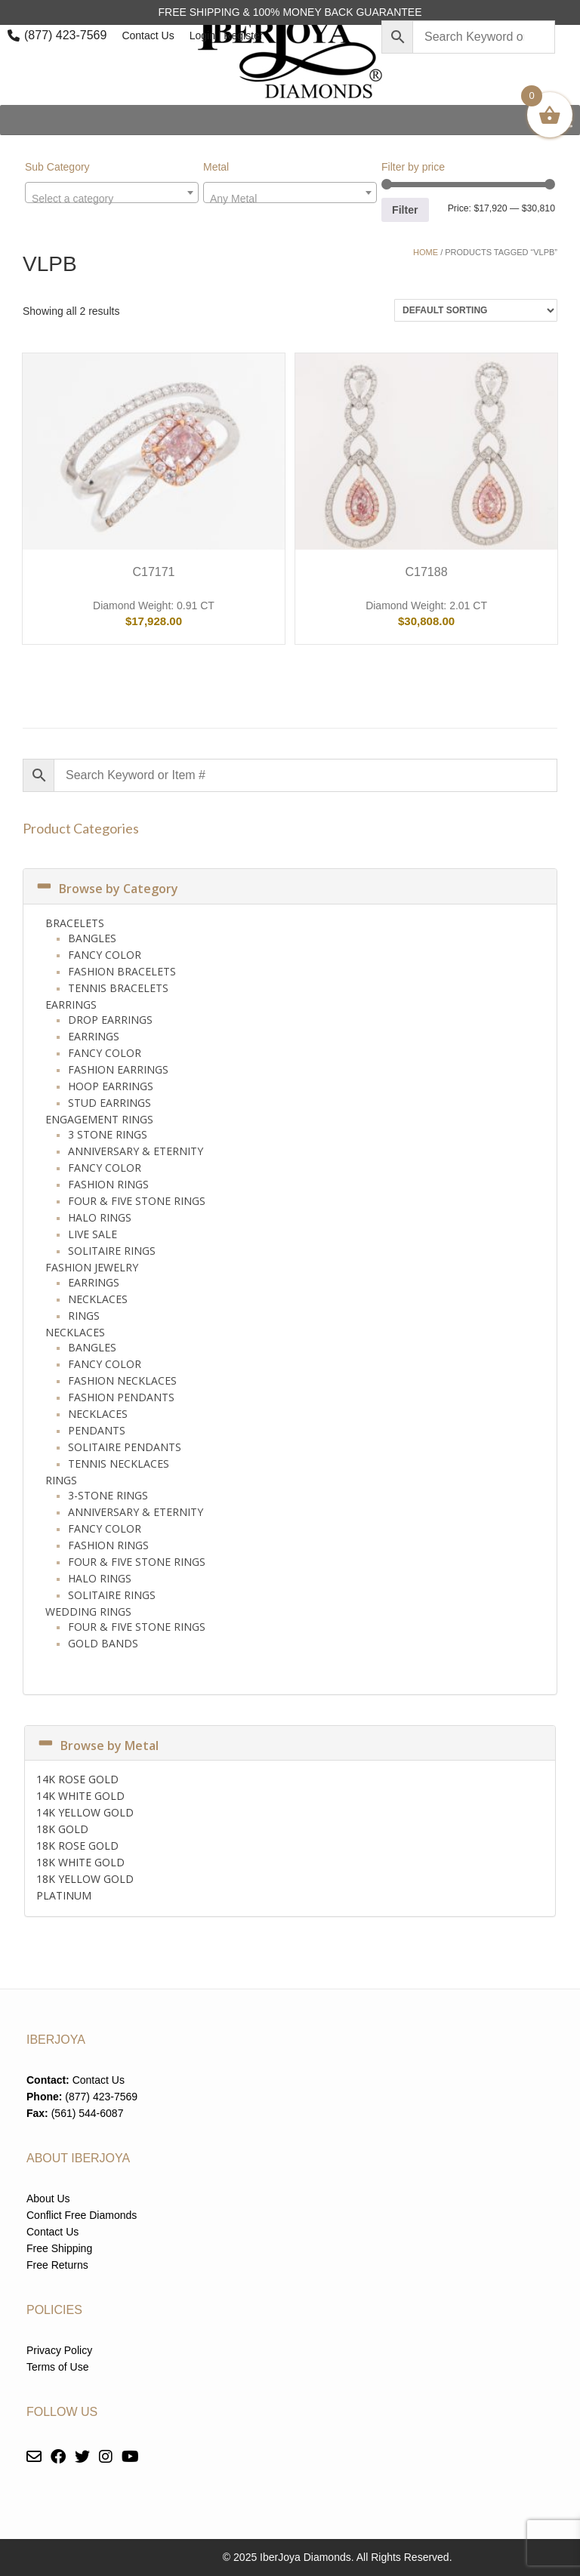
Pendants (96, 1430)
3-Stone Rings (108, 1495)
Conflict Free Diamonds (81, 2215)
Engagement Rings (99, 1119)
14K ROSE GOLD (77, 1779)
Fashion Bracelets (122, 971)
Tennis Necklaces (118, 1463)
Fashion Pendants (121, 1397)
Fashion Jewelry (91, 1267)
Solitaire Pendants (124, 1447)
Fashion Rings (108, 1184)
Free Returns (57, 2265)
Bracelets (74, 923)
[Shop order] (475, 310)
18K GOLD (62, 1829)
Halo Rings (99, 1217)
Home (425, 252)
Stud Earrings (109, 1102)
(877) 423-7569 (65, 35)
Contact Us (148, 35)
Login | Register (227, 35)
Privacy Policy (59, 2350)
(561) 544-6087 (87, 2113)
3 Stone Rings (107, 1134)
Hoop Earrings (110, 1086)
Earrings (71, 1004)
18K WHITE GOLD (80, 1862)
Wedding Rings (88, 1611)
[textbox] (112, 198)
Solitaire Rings (112, 1250)
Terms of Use (57, 2367)
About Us (48, 2198)
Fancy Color (104, 955)
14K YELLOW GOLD (85, 1812)
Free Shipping (59, 2248)
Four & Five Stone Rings (136, 1201)
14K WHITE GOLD (80, 1796)
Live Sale (92, 1234)
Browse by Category (106, 888)
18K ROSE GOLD (77, 1845)
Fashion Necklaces (122, 1380)
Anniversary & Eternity (135, 1151)
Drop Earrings (110, 1019)
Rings (84, 1315)
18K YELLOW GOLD (85, 1879)
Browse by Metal (97, 1745)
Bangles (92, 938)
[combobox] (112, 192)
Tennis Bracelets (118, 988)
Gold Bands (103, 1643)
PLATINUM (63, 1895)
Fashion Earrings (118, 1069)
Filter (405, 210)
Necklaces (98, 1299)
